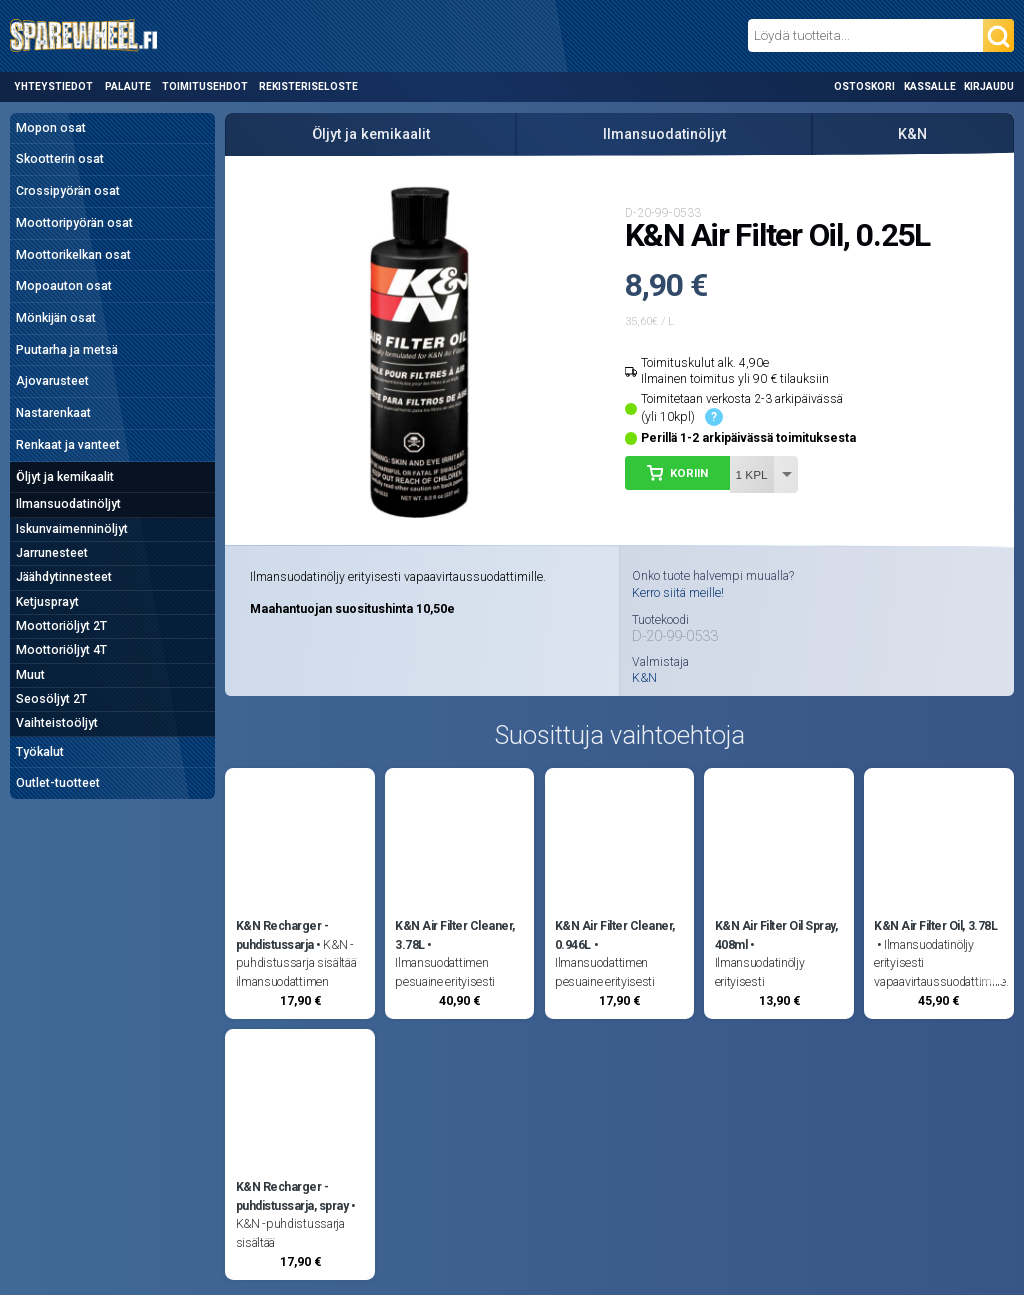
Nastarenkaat (53, 413)
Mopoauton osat (64, 286)
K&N (912, 134)
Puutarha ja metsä (67, 350)
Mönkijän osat (56, 318)
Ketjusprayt (47, 602)
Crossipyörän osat (68, 191)
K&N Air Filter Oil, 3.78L (935, 926)
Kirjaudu (989, 86)
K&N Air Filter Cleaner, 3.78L (455, 935)
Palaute (128, 86)
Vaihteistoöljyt (57, 723)
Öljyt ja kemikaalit (65, 477)
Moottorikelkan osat (73, 255)
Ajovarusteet (52, 381)
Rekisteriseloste (308, 86)
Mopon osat (51, 128)
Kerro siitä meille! (678, 593)
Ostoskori (864, 86)
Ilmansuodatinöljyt (68, 504)
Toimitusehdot (205, 86)
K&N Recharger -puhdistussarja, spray (292, 1196)
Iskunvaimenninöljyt (72, 529)
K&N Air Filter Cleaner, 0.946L (615, 935)
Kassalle (930, 86)
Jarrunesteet (52, 553)
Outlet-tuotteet (58, 783)
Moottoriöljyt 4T (61, 650)
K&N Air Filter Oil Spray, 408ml (776, 935)
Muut (30, 675)
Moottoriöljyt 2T (61, 626)
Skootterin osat (60, 159)
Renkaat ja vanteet (68, 445)
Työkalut (40, 752)
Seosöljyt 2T (51, 699)
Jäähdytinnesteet (64, 577)
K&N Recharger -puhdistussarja (282, 935)
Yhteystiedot (53, 86)
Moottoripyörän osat (74, 223)
